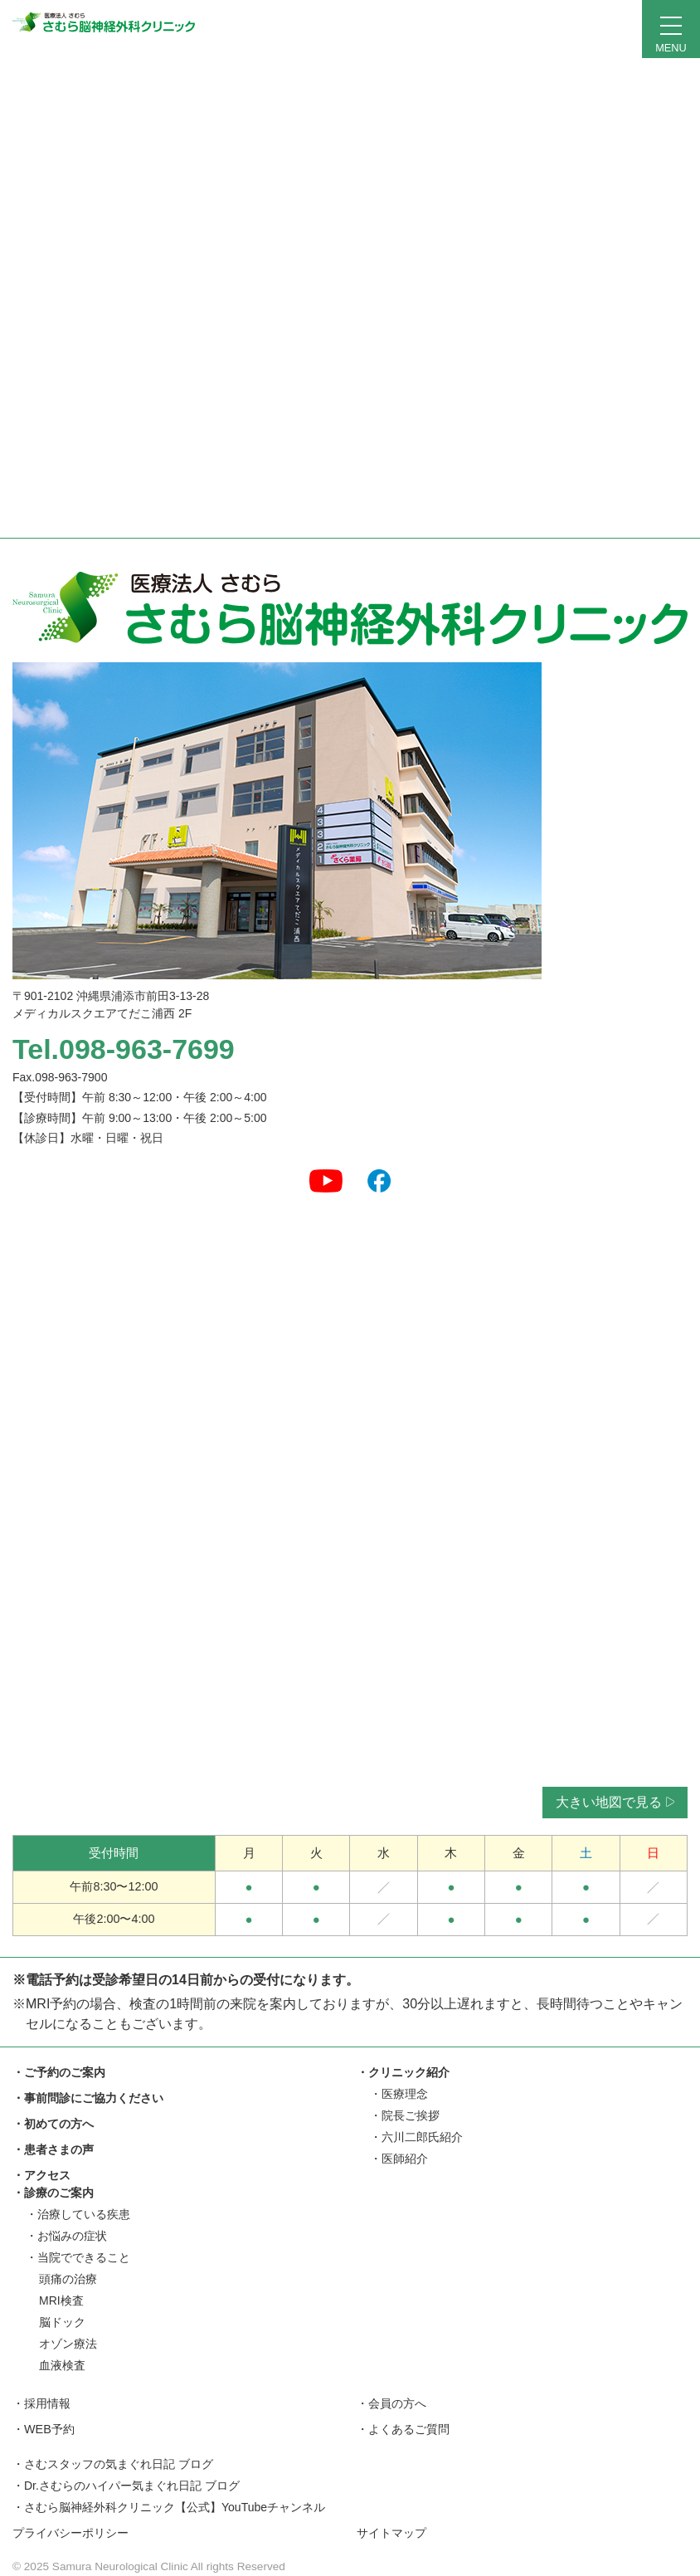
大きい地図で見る (615, 1802)
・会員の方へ (391, 2403)
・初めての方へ (53, 2123)
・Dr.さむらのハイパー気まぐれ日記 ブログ (126, 2485)
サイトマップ (391, 2532)
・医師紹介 (399, 2158)
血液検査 (62, 2365)
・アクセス (41, 2175)
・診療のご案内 (53, 2192)
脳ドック (62, 2322)
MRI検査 (61, 2300)
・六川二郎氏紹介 (416, 2137)
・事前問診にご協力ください (87, 2098)
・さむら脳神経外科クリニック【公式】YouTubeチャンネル (168, 2507)
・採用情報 (41, 2403)
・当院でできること (78, 2257)
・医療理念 (399, 2093)
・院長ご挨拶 (405, 2115)
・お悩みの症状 (66, 2235)
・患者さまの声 (53, 2149)
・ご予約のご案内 (58, 2072)
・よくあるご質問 (403, 2429)
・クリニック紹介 (403, 2072)
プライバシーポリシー (70, 2532)
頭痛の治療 (68, 2279)
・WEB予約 (43, 2429)
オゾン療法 (68, 2343)
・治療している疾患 (78, 2214)
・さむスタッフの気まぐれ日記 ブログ (112, 2464)
